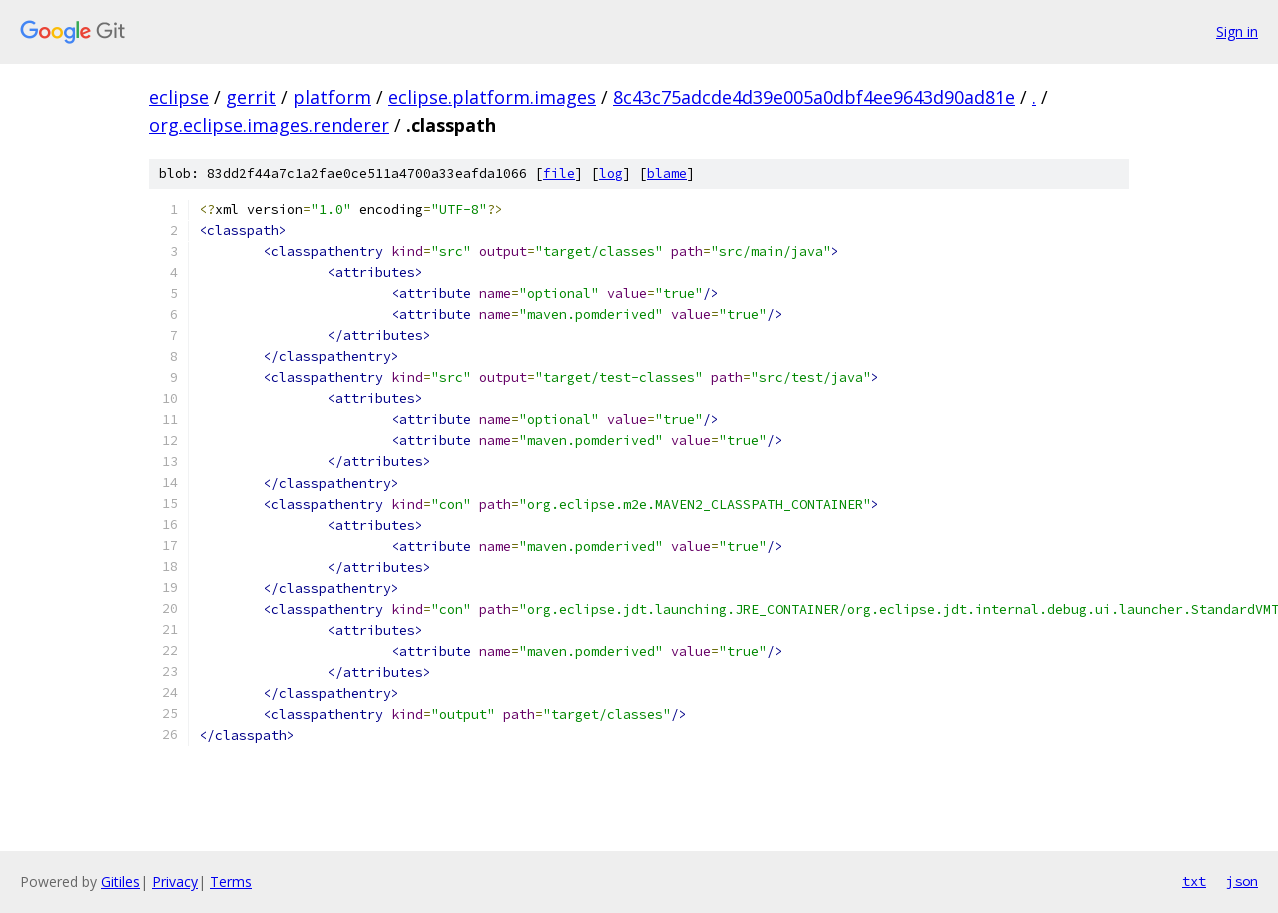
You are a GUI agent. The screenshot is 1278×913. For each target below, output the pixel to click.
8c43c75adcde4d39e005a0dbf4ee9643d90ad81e (814, 97)
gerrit (251, 97)
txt (1194, 881)
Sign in (1237, 31)
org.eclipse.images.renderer (269, 125)
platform (332, 97)
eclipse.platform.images (492, 97)
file (559, 173)
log (611, 173)
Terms (231, 881)
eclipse (179, 97)
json (1242, 881)
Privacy (175, 881)
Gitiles (120, 881)
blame (667, 173)
